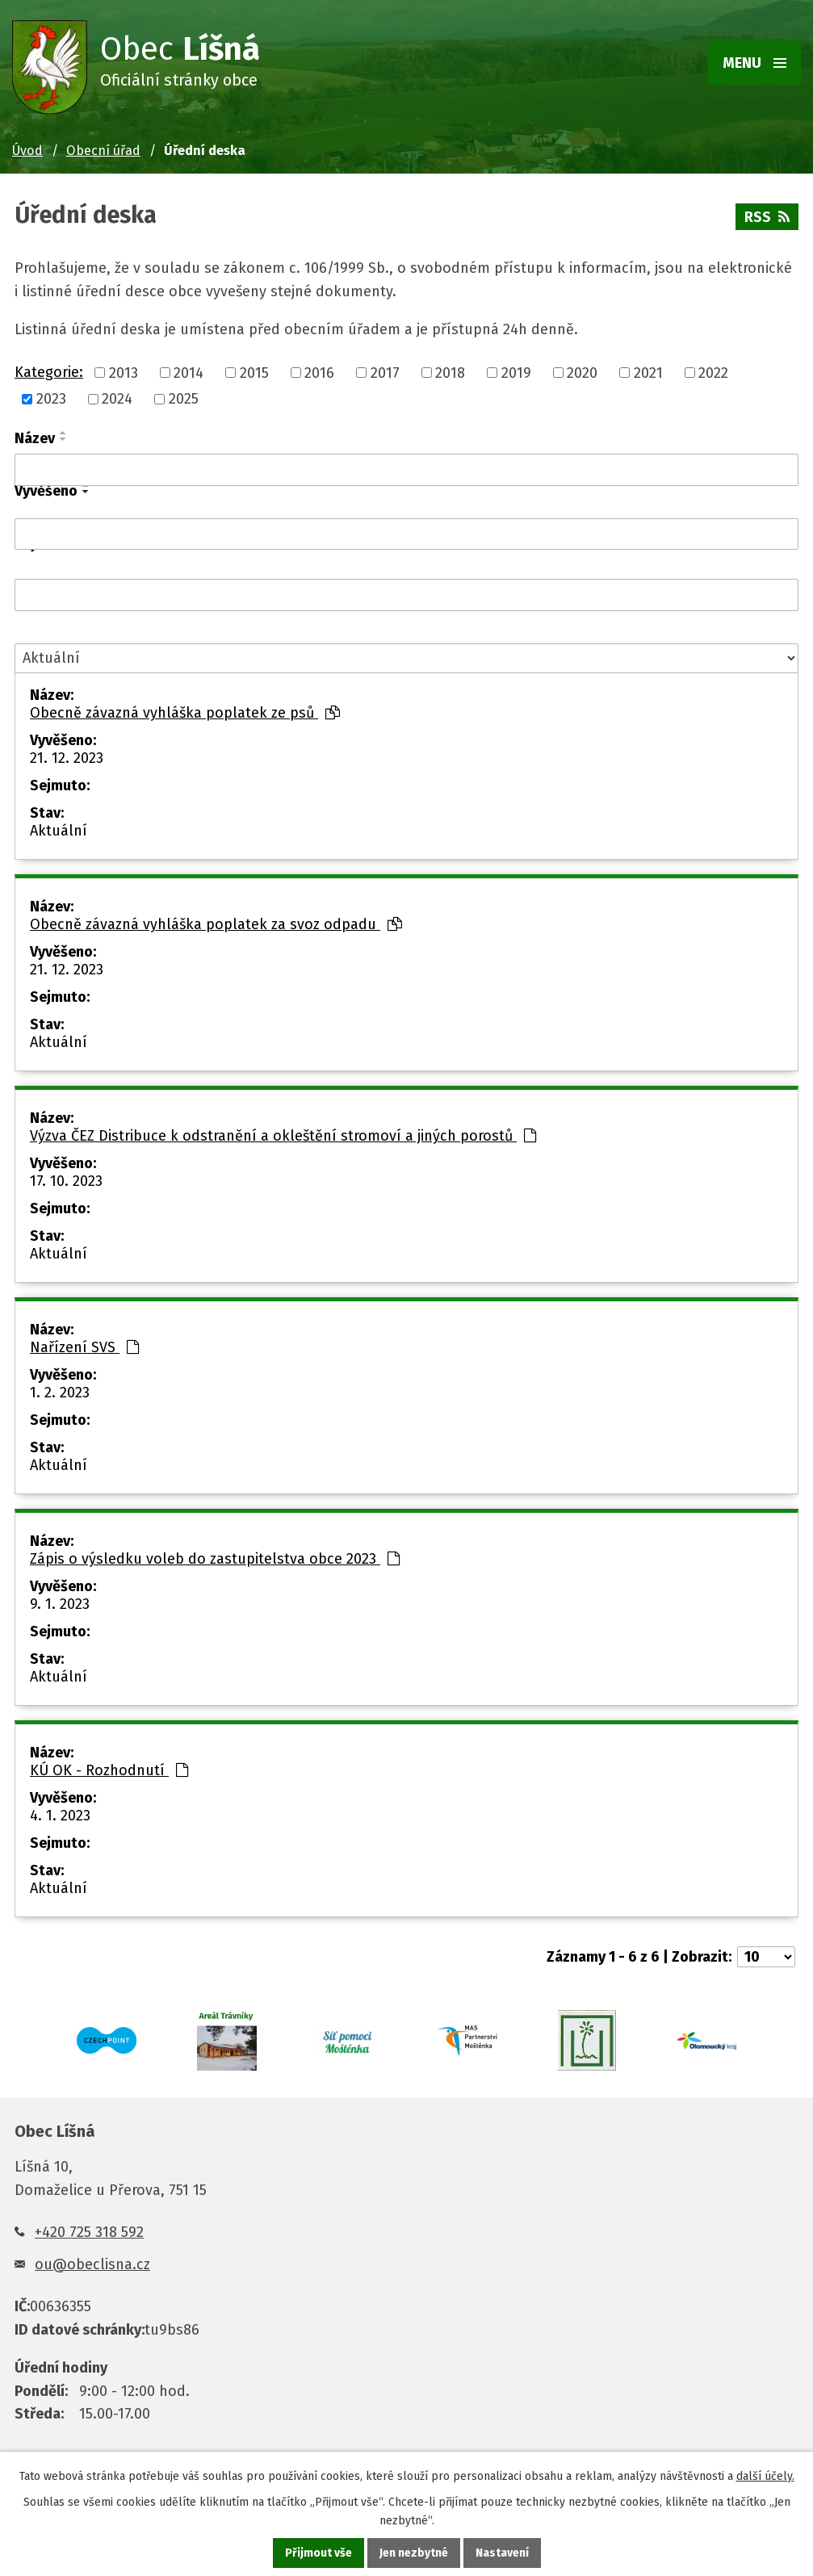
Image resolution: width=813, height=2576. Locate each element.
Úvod (27, 150)
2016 (319, 373)
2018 (450, 373)
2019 (516, 373)
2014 (188, 373)
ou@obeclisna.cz (92, 2264)
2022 (713, 373)
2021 (648, 373)
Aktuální (58, 831)
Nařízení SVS (84, 1347)
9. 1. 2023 (60, 1604)
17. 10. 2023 (66, 1181)
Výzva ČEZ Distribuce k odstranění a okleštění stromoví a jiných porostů (283, 1136)
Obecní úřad (103, 150)
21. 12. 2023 (66, 758)
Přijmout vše (318, 2553)
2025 (184, 399)
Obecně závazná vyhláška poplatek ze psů (185, 713)
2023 (51, 399)
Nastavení (502, 2553)
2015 (254, 373)
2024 (117, 399)
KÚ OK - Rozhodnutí (109, 1770)
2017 (385, 373)
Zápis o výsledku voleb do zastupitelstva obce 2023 (215, 1559)
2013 (123, 373)
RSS (767, 217)
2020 (582, 373)
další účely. (765, 2476)
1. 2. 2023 (60, 1392)
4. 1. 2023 (60, 1815)
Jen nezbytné (413, 2553)
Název (35, 438)
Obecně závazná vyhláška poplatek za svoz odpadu (216, 924)
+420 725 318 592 (89, 2232)
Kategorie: (49, 372)
